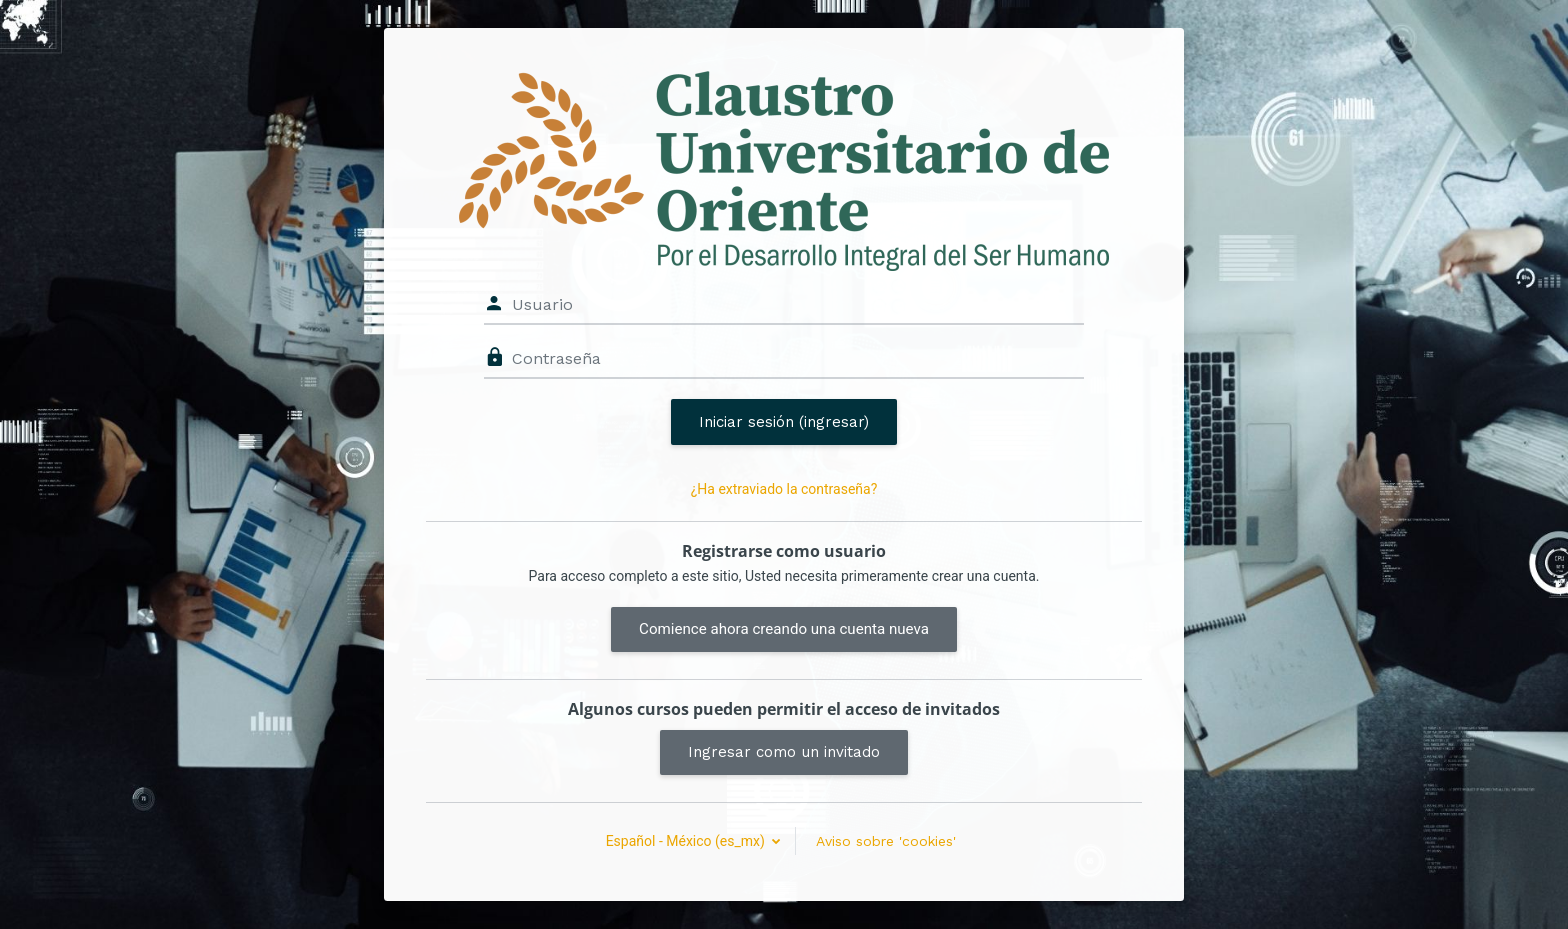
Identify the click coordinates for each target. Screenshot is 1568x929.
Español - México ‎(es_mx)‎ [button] (687, 841)
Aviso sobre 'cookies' (886, 841)
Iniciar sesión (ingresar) (784, 422)
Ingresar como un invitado (784, 752)
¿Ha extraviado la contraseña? (784, 489)
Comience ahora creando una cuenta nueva (784, 629)
